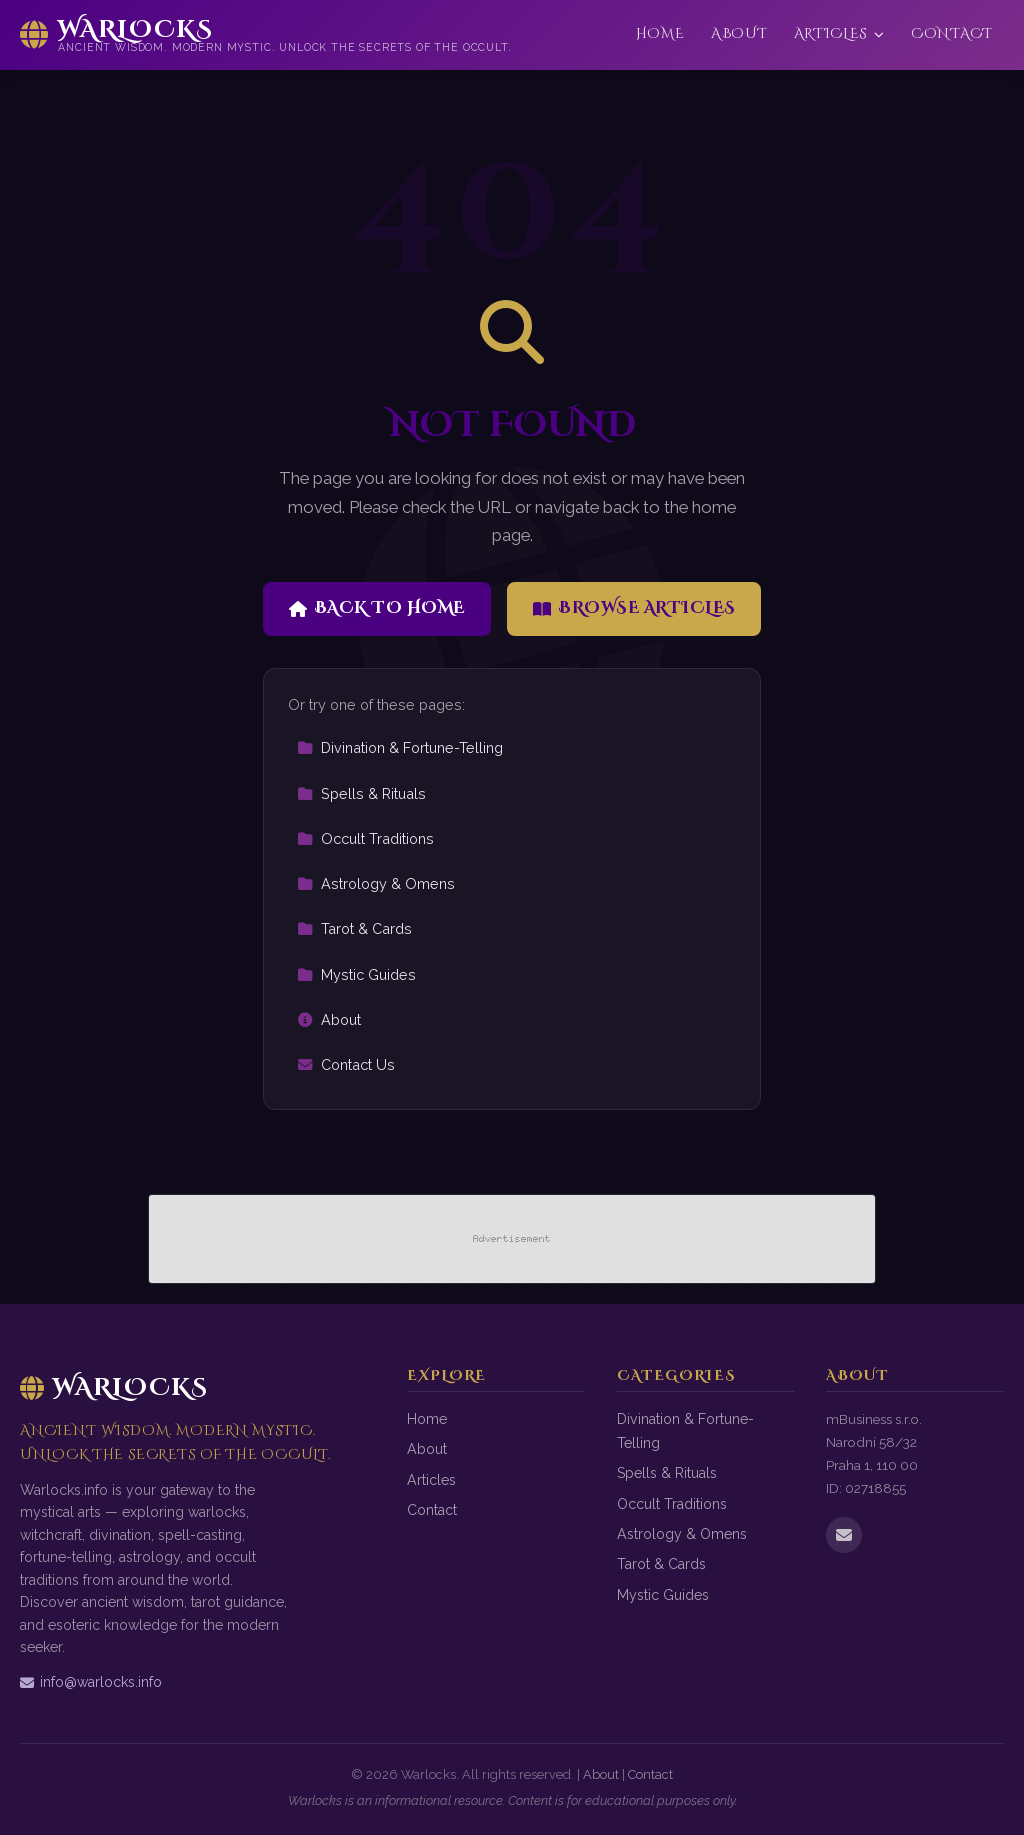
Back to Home (377, 608)
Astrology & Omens (376, 883)
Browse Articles (634, 608)
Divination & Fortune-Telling (400, 747)
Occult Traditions (365, 838)
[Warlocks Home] (266, 35)
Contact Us (346, 1064)
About (739, 34)
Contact (952, 34)
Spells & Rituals (361, 793)
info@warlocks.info (91, 1682)
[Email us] (844, 1535)
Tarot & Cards (354, 928)
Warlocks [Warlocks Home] (114, 1388)
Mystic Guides (356, 974)
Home (660, 34)
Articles (839, 34)
